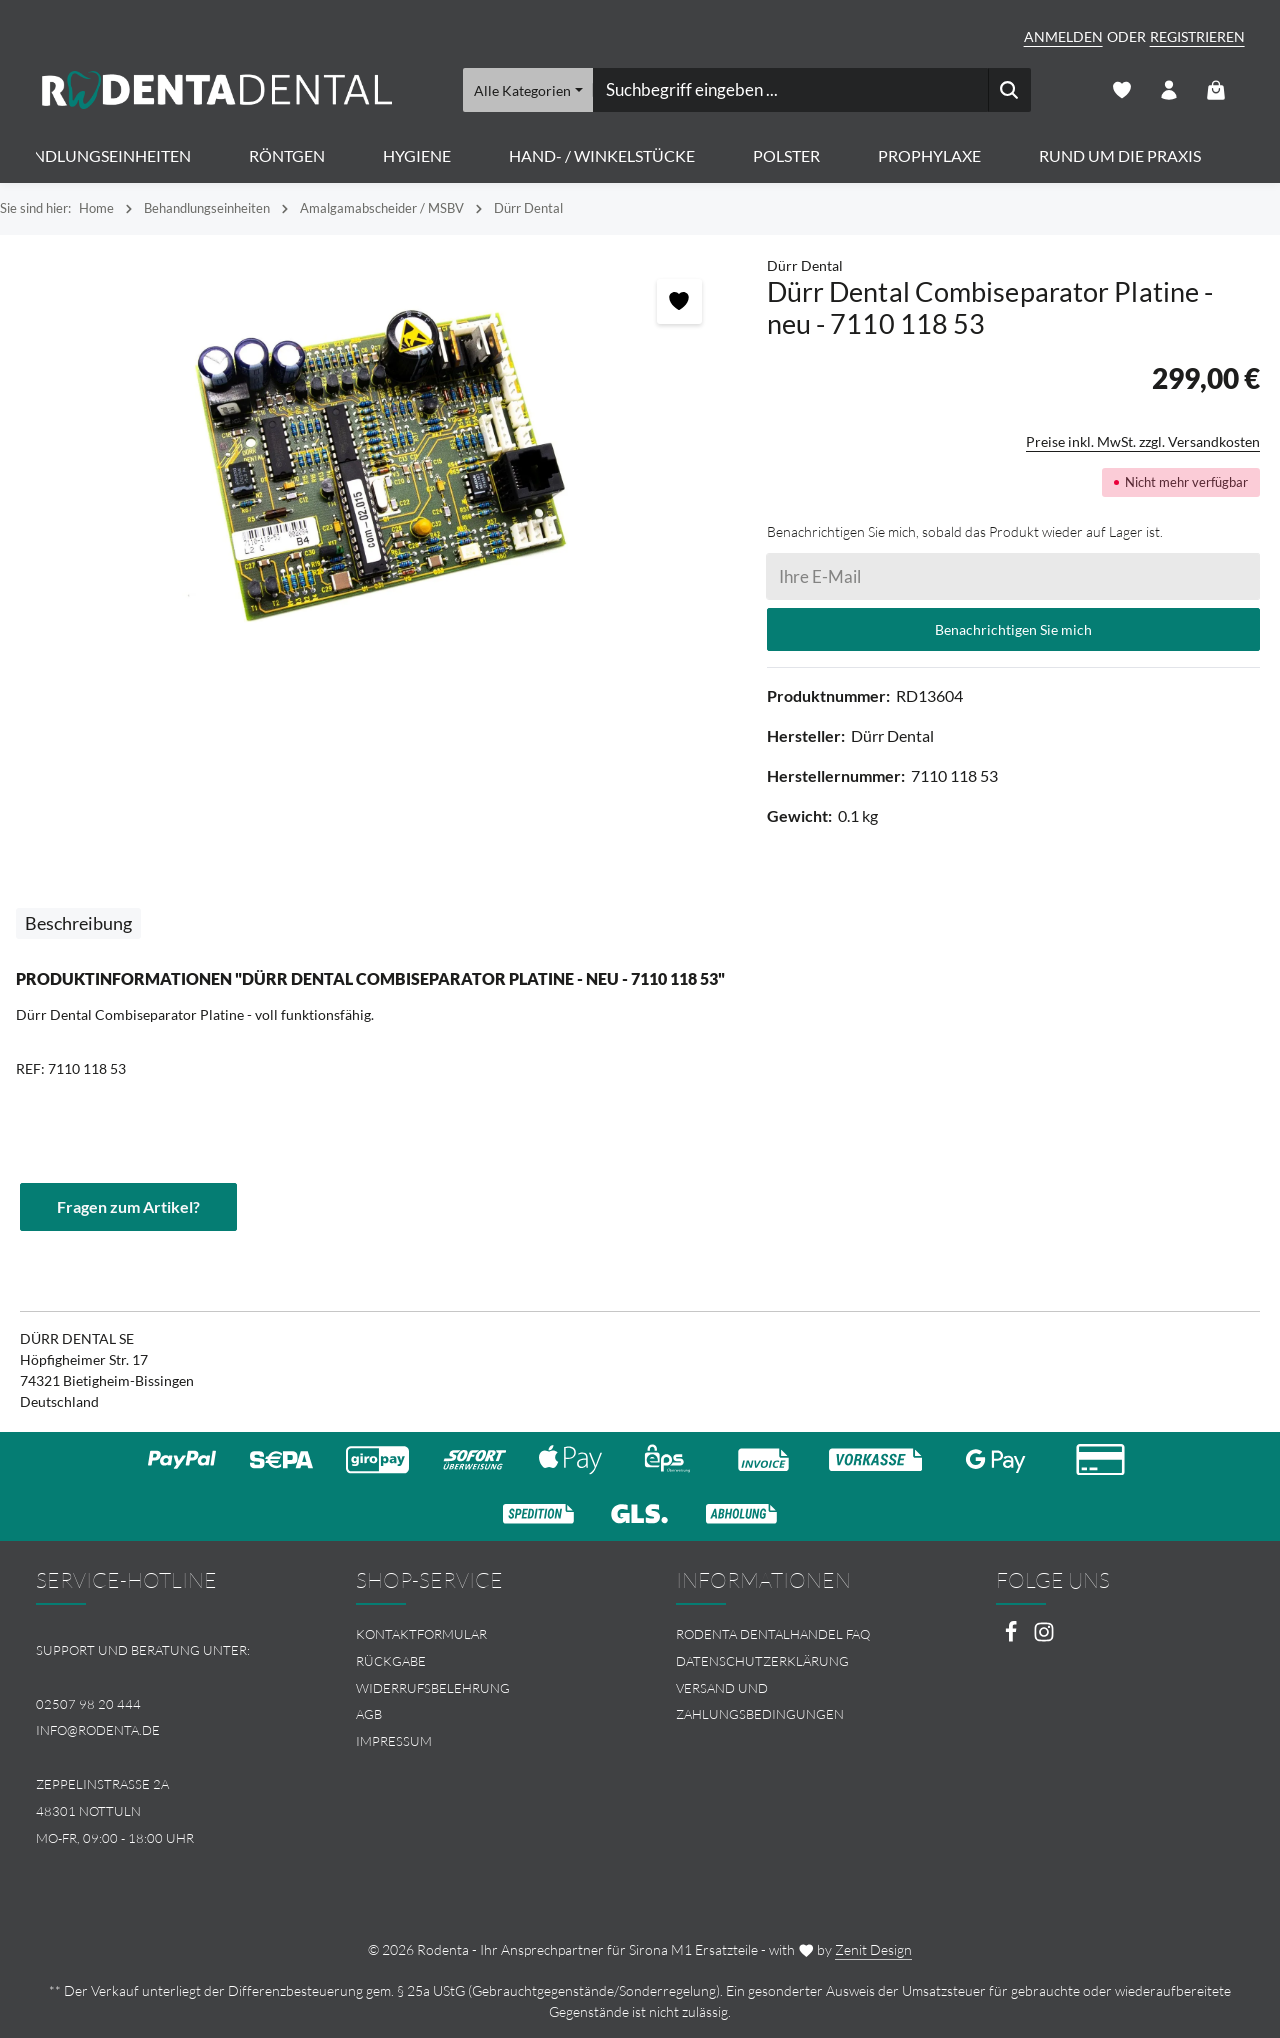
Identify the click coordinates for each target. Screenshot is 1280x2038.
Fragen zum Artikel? (128, 1206)
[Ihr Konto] (1169, 90)
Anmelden (1063, 36)
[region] (373, 470)
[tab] (78, 923)
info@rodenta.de (98, 1730)
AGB (369, 1714)
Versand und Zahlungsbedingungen (760, 1701)
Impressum (394, 1741)
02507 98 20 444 (88, 1704)
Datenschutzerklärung (762, 1661)
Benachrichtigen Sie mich (1013, 629)
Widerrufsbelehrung (433, 1688)
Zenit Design (873, 1949)
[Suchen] (1008, 90)
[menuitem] (480, 1634)
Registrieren (1197, 36)
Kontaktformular (421, 1634)
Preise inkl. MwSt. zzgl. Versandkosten (1143, 441)
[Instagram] (1044, 1637)
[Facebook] (1012, 1637)
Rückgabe (391, 1661)
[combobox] (789, 90)
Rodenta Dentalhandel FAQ (773, 1634)
